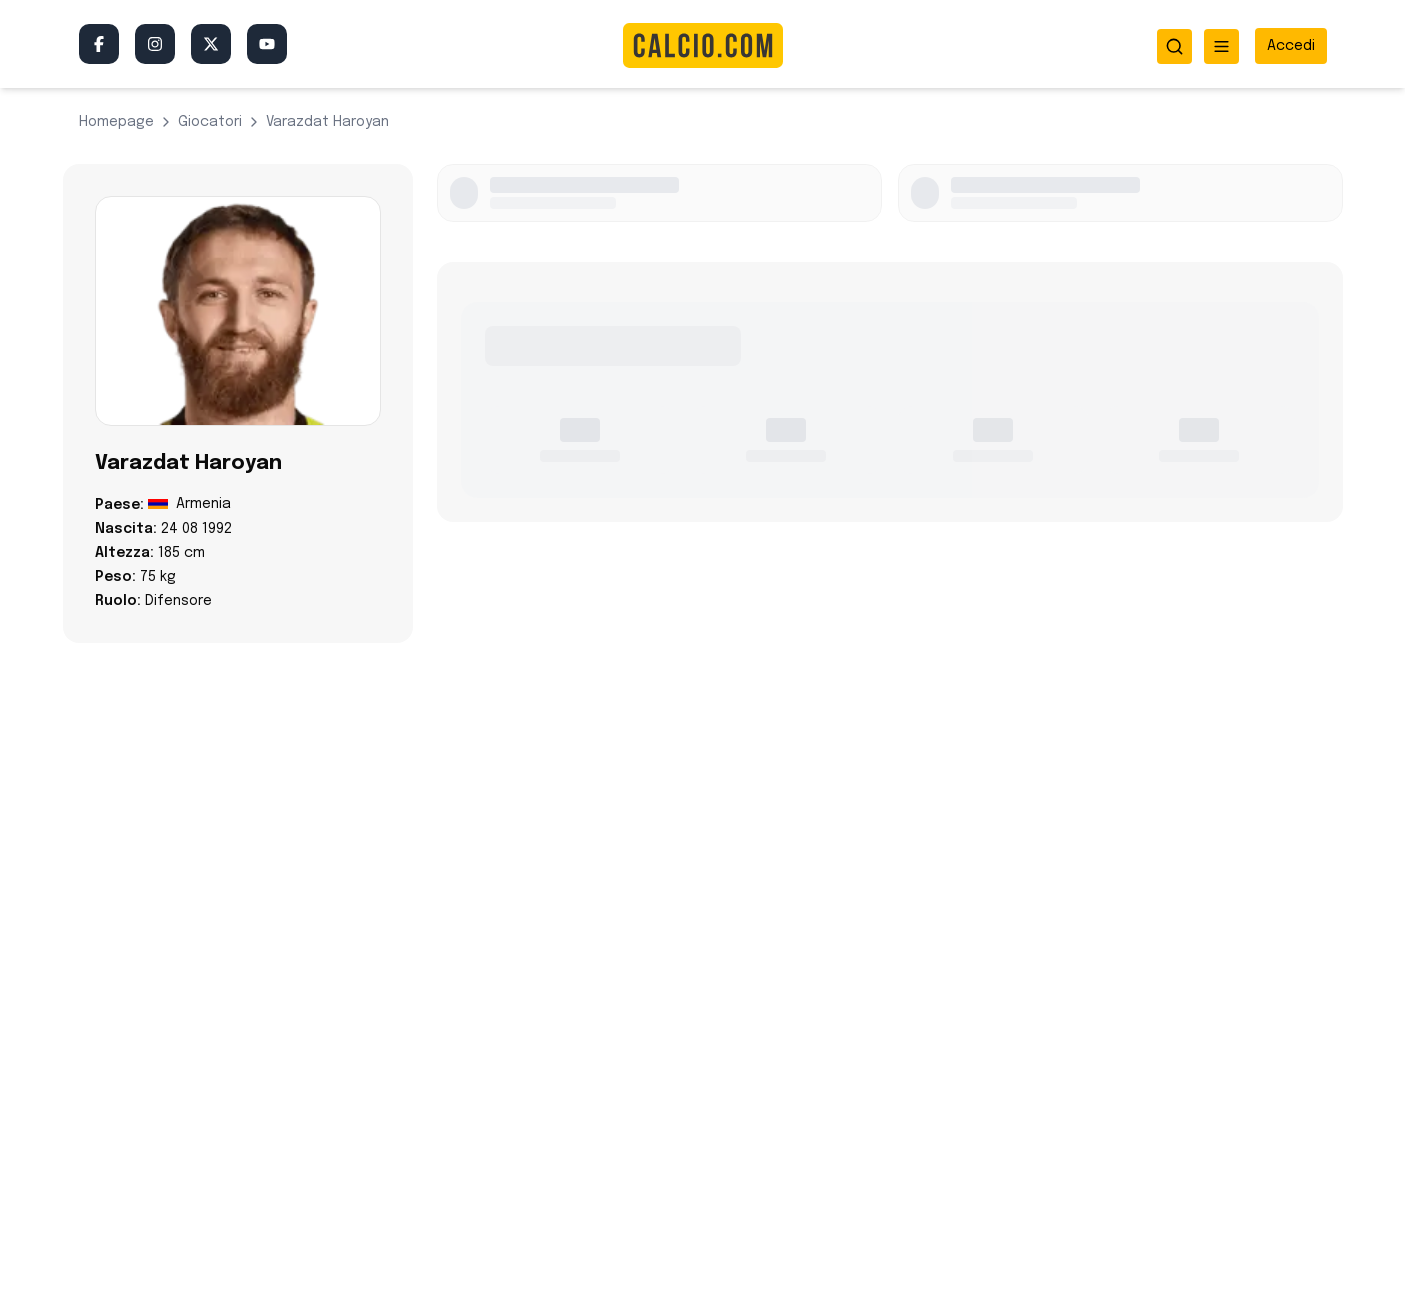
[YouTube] (267, 44)
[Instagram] (155, 44)
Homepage (116, 122)
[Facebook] (99, 44)
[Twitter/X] (211, 44)
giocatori (210, 122)
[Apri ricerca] (1174, 46)
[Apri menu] (1221, 46)
